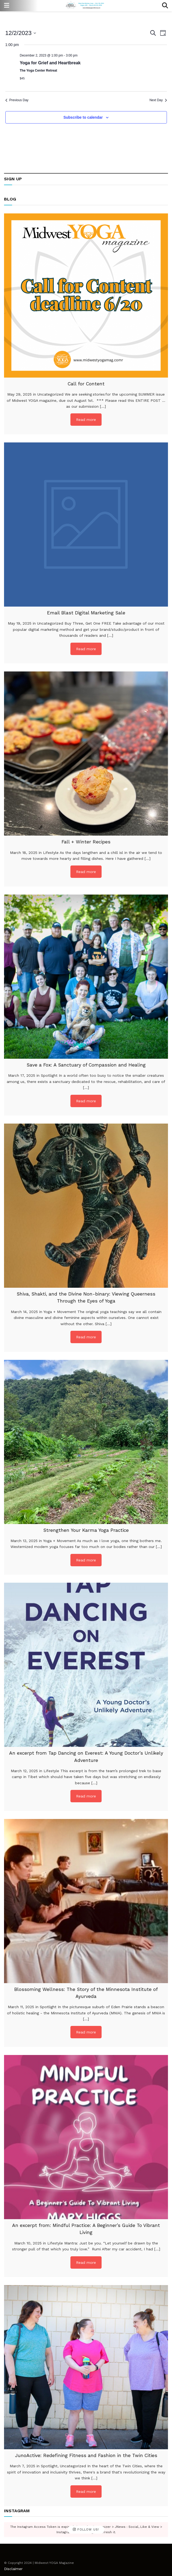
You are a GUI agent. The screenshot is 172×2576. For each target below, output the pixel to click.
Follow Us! (86, 2529)
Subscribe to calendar (83, 117)
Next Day (158, 100)
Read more (86, 419)
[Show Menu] (6, 5)
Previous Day (16, 100)
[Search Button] (165, 5)
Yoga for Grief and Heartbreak (50, 63)
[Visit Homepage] (85, 5)
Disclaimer (13, 2569)
